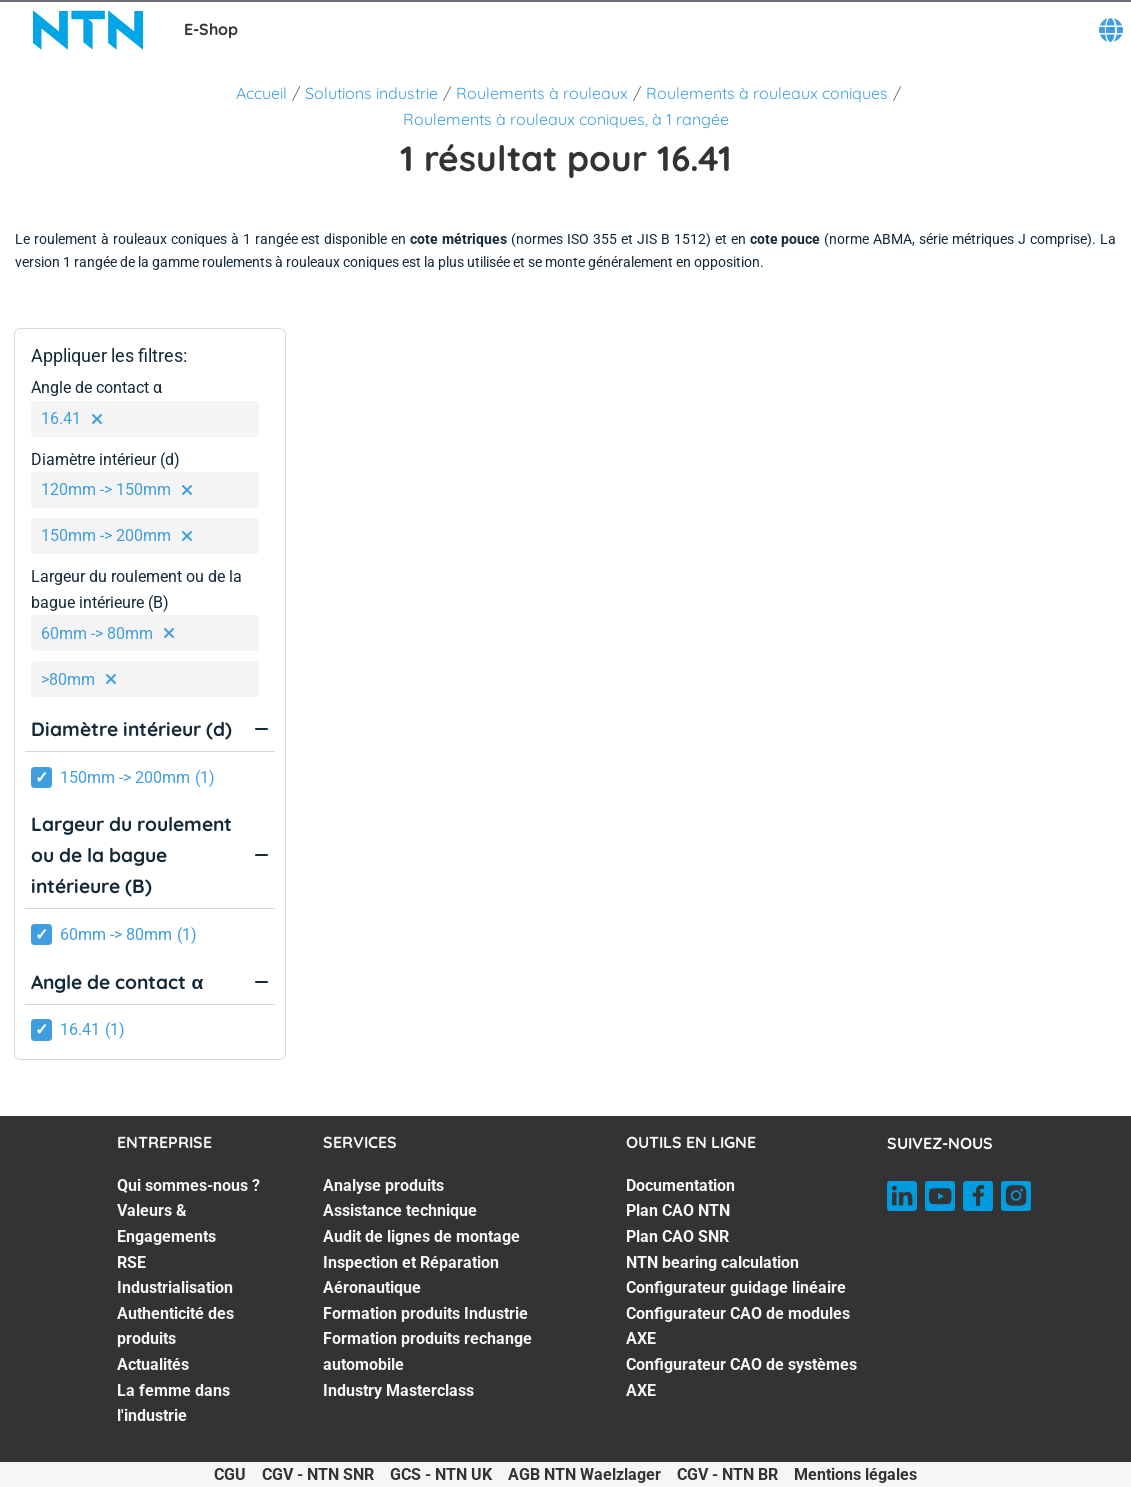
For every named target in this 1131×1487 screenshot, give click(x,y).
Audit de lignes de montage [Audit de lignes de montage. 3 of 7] (421, 1236)
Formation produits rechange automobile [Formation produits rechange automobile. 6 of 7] (427, 1351)
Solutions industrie (371, 93)
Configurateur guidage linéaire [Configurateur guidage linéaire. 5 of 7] (736, 1287)
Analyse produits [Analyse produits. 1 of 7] (383, 1185)
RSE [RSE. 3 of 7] (131, 1262)
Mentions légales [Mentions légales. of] (855, 1474)
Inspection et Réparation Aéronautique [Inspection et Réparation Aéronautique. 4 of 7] (411, 1275)
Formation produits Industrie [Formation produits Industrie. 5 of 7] (425, 1313)
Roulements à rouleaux (542, 93)
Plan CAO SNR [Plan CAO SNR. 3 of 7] (677, 1236)
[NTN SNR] (88, 30)
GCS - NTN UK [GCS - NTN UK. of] (441, 1474)
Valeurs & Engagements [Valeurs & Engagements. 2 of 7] (166, 1223)
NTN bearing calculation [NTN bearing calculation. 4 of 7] (712, 1262)
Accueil (261, 93)
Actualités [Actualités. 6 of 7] (153, 1364)
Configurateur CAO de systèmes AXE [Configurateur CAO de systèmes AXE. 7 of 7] (741, 1377)
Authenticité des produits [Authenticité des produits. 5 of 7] (175, 1326)
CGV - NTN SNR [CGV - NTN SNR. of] (318, 1474)
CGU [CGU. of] (230, 1474)
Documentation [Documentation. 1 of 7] (680, 1185)
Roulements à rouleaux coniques (767, 93)
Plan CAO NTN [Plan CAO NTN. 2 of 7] (678, 1210)
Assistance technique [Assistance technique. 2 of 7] (400, 1210)
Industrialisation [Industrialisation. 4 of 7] (175, 1287)
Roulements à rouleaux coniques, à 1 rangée (566, 119)
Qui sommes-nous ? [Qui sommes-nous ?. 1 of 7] (188, 1185)
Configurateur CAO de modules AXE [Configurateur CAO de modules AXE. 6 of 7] (738, 1326)
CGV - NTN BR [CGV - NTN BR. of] (727, 1474)
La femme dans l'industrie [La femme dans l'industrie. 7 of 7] (173, 1403)
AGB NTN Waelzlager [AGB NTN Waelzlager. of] (584, 1474)
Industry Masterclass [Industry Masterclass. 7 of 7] (398, 1390)
